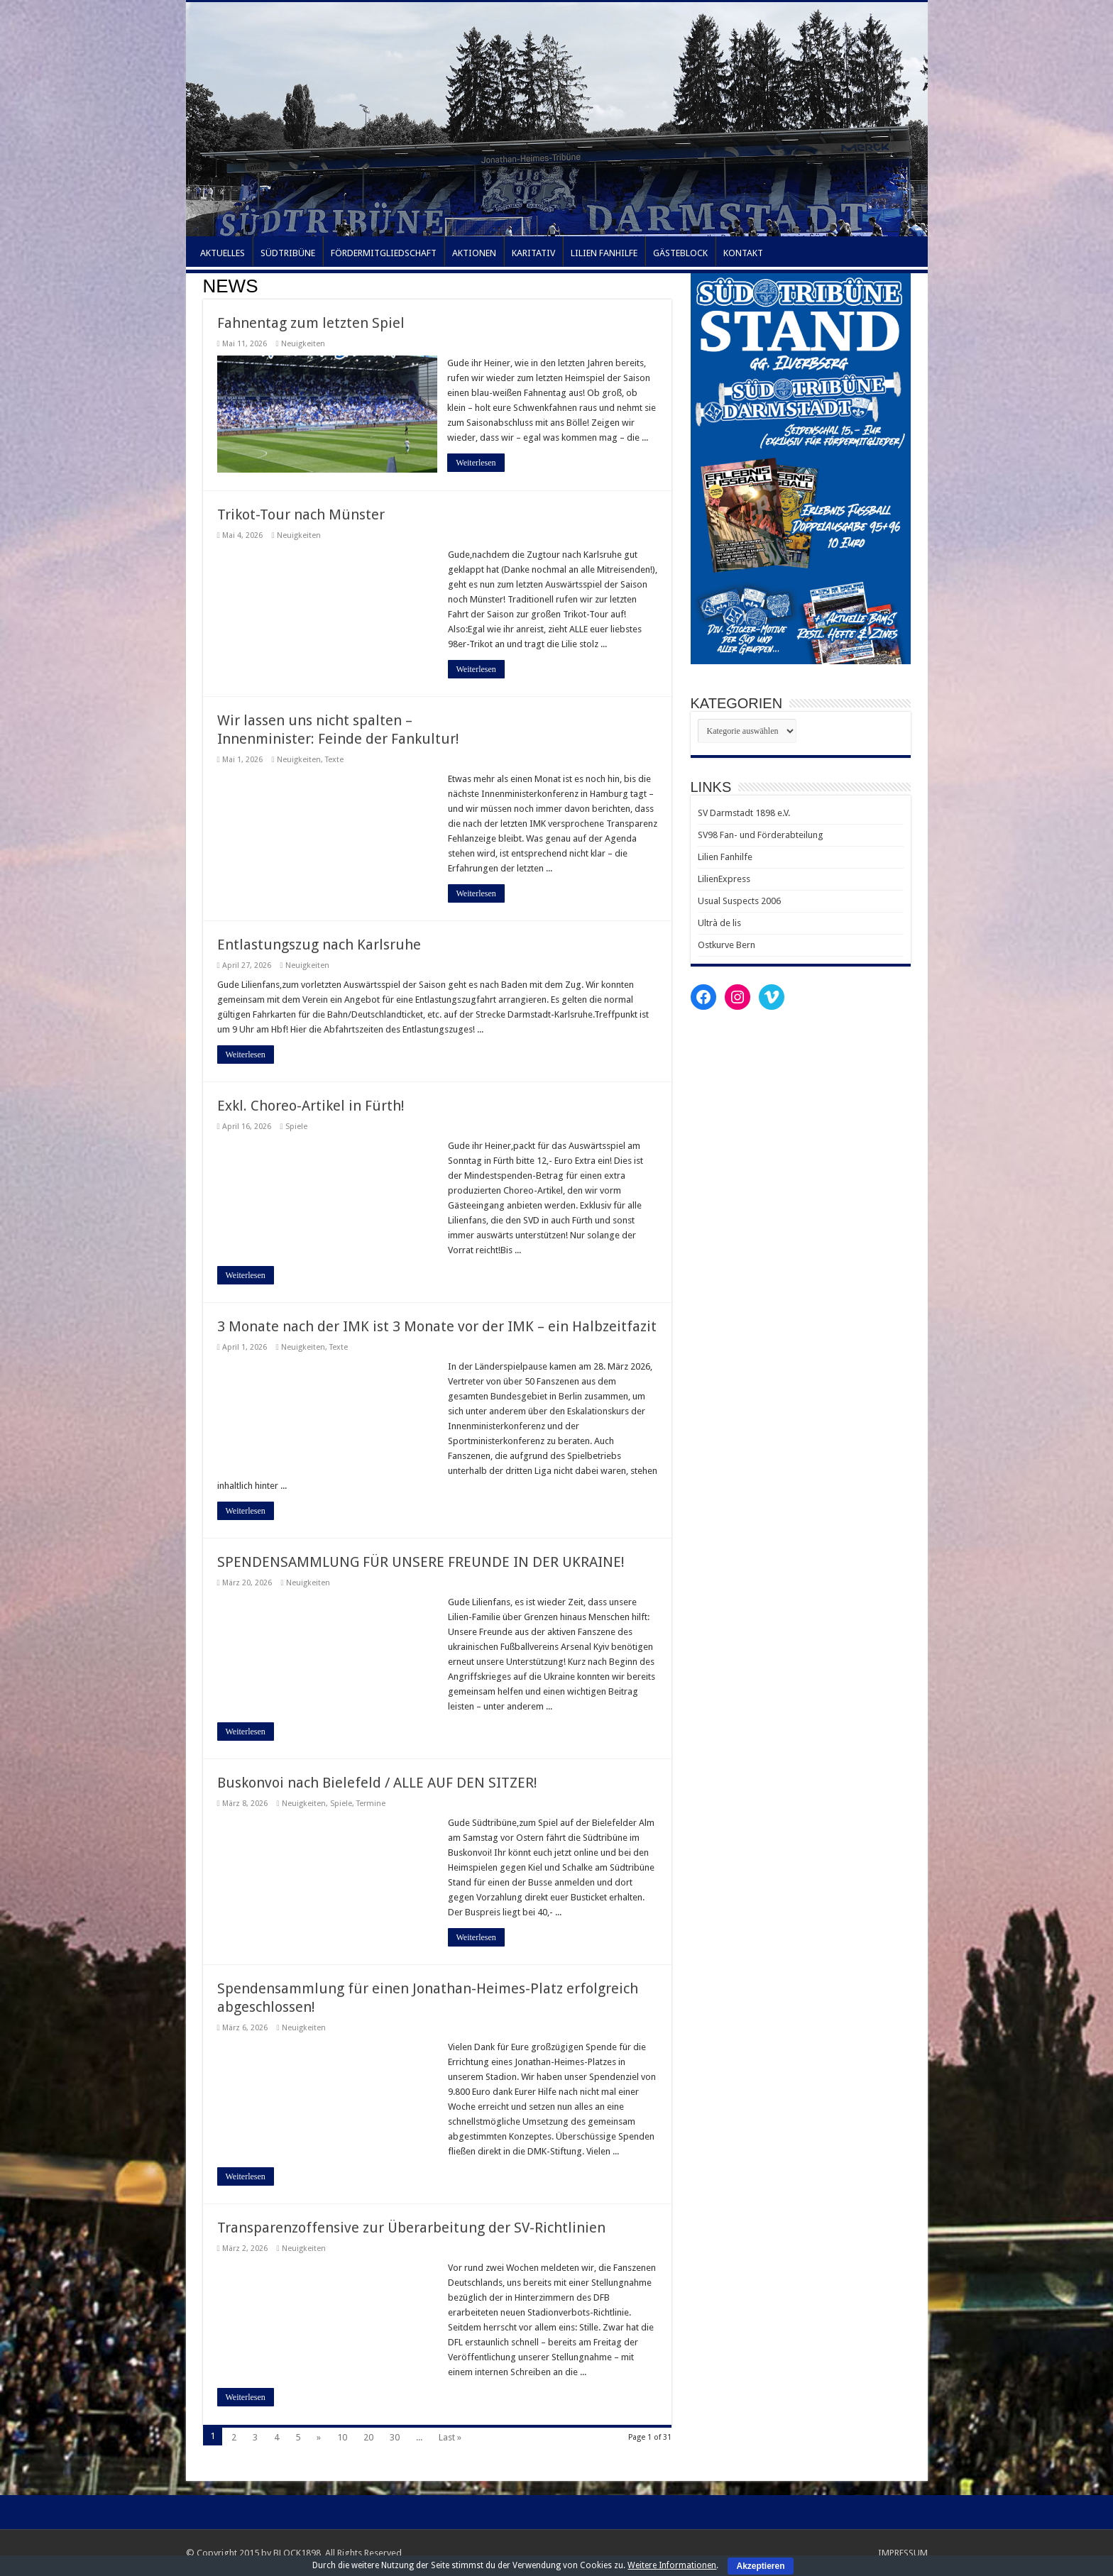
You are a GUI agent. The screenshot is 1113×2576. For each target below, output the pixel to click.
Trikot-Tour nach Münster (301, 514)
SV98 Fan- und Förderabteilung (760, 835)
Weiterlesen (476, 463)
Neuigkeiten (303, 343)
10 (342, 2437)
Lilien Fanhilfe (725, 857)
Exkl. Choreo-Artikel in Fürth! (311, 1105)
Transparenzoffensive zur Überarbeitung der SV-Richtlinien (411, 2227)
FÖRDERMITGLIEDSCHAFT (384, 253)
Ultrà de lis (719, 923)
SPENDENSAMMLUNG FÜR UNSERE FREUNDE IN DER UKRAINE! (421, 1561)
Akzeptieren (760, 2566)
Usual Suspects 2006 (739, 901)
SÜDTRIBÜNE (288, 253)
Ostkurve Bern (726, 945)
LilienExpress (724, 879)
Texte (334, 759)
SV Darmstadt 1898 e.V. (744, 813)
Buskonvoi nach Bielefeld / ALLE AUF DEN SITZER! (377, 1782)
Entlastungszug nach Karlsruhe (319, 944)
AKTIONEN (474, 253)
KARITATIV (533, 253)
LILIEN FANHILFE (604, 253)
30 (395, 2437)
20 (368, 2437)
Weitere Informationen (671, 2565)
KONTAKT (743, 253)
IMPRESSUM (903, 2553)
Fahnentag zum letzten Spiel (311, 322)
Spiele (296, 1126)
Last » (450, 2437)
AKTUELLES (222, 253)
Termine (370, 1803)
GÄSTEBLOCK (680, 253)
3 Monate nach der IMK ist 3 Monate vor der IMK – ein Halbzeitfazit (437, 1326)
